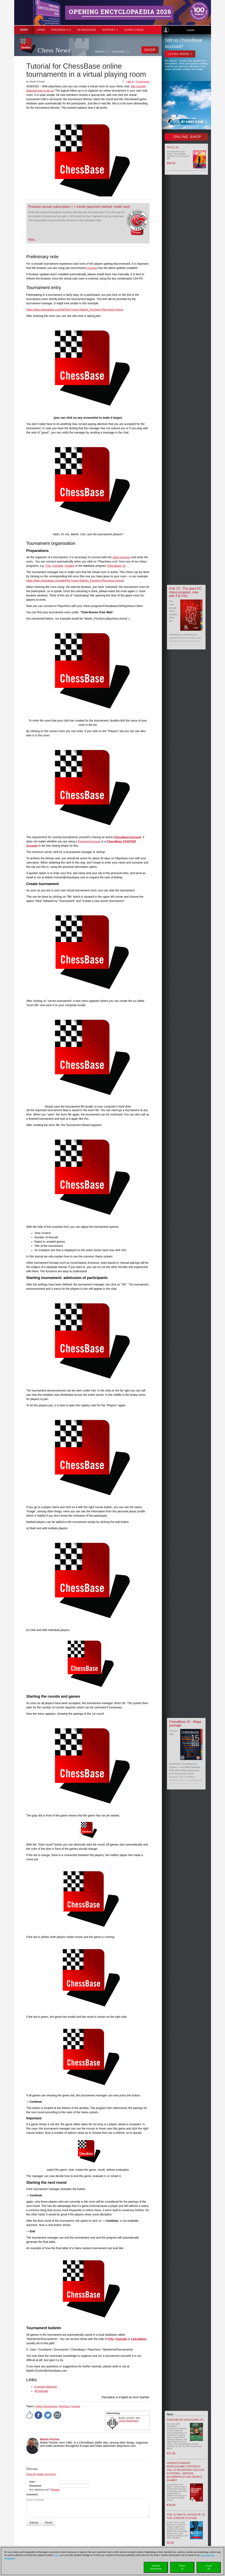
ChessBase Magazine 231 (185, 2419)
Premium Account (89, 841)
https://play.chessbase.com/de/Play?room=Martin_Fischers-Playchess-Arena (74, 309)
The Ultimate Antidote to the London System (186, 2516)
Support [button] (110, 29)
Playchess (64, 2406)
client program (121, 557)
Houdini (69, 565)
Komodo (58, 565)
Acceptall (208, 2567)
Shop (24, 29)
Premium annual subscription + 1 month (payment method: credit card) (79, 206)
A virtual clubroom (45, 2386)
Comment (32, 2494)
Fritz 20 (172, 147)
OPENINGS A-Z (61, 29)
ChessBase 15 (116, 565)
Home (41, 29)
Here (57, 2555)
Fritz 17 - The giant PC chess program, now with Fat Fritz (185, 592)
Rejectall (182, 2567)
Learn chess (134, 29)
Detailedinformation (156, 2567)
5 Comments (143, 81)
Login (190, 30)
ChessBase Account (127, 837)
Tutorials (75, 2406)
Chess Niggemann (128, 2420)
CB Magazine (86, 29)
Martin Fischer (50, 2439)
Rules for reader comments (41, 2474)
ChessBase (139, 2339)
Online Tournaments (46, 2406)
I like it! (130, 81)
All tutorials (41, 2391)
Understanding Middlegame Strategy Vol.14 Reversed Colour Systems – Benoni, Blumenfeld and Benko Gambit (185, 2471)
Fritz (48, 565)
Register (55, 2489)
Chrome (91, 268)
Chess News (54, 50)
